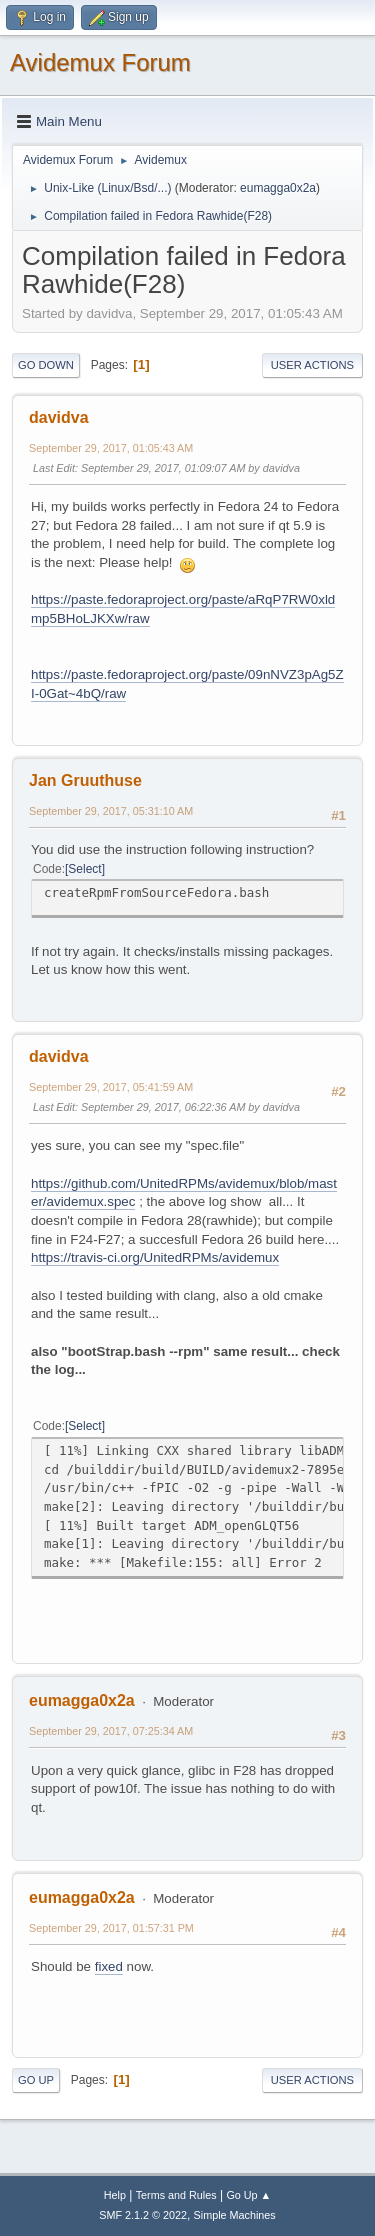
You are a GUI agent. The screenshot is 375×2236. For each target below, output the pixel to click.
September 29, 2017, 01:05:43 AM (111, 448)
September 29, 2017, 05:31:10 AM (111, 811)
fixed (109, 1966)
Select (84, 869)
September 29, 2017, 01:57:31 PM (111, 1928)
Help (115, 2195)
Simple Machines (235, 2215)
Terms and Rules (176, 2195)
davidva (59, 417)
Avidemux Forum (100, 62)
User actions (312, 365)
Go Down (46, 365)
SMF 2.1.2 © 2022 (143, 2215)
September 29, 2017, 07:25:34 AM (111, 1731)
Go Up (36, 2080)
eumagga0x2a (278, 188)
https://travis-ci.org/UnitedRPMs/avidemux (155, 1257)
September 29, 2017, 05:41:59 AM (111, 1087)
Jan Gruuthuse (85, 780)
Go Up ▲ (248, 2195)
